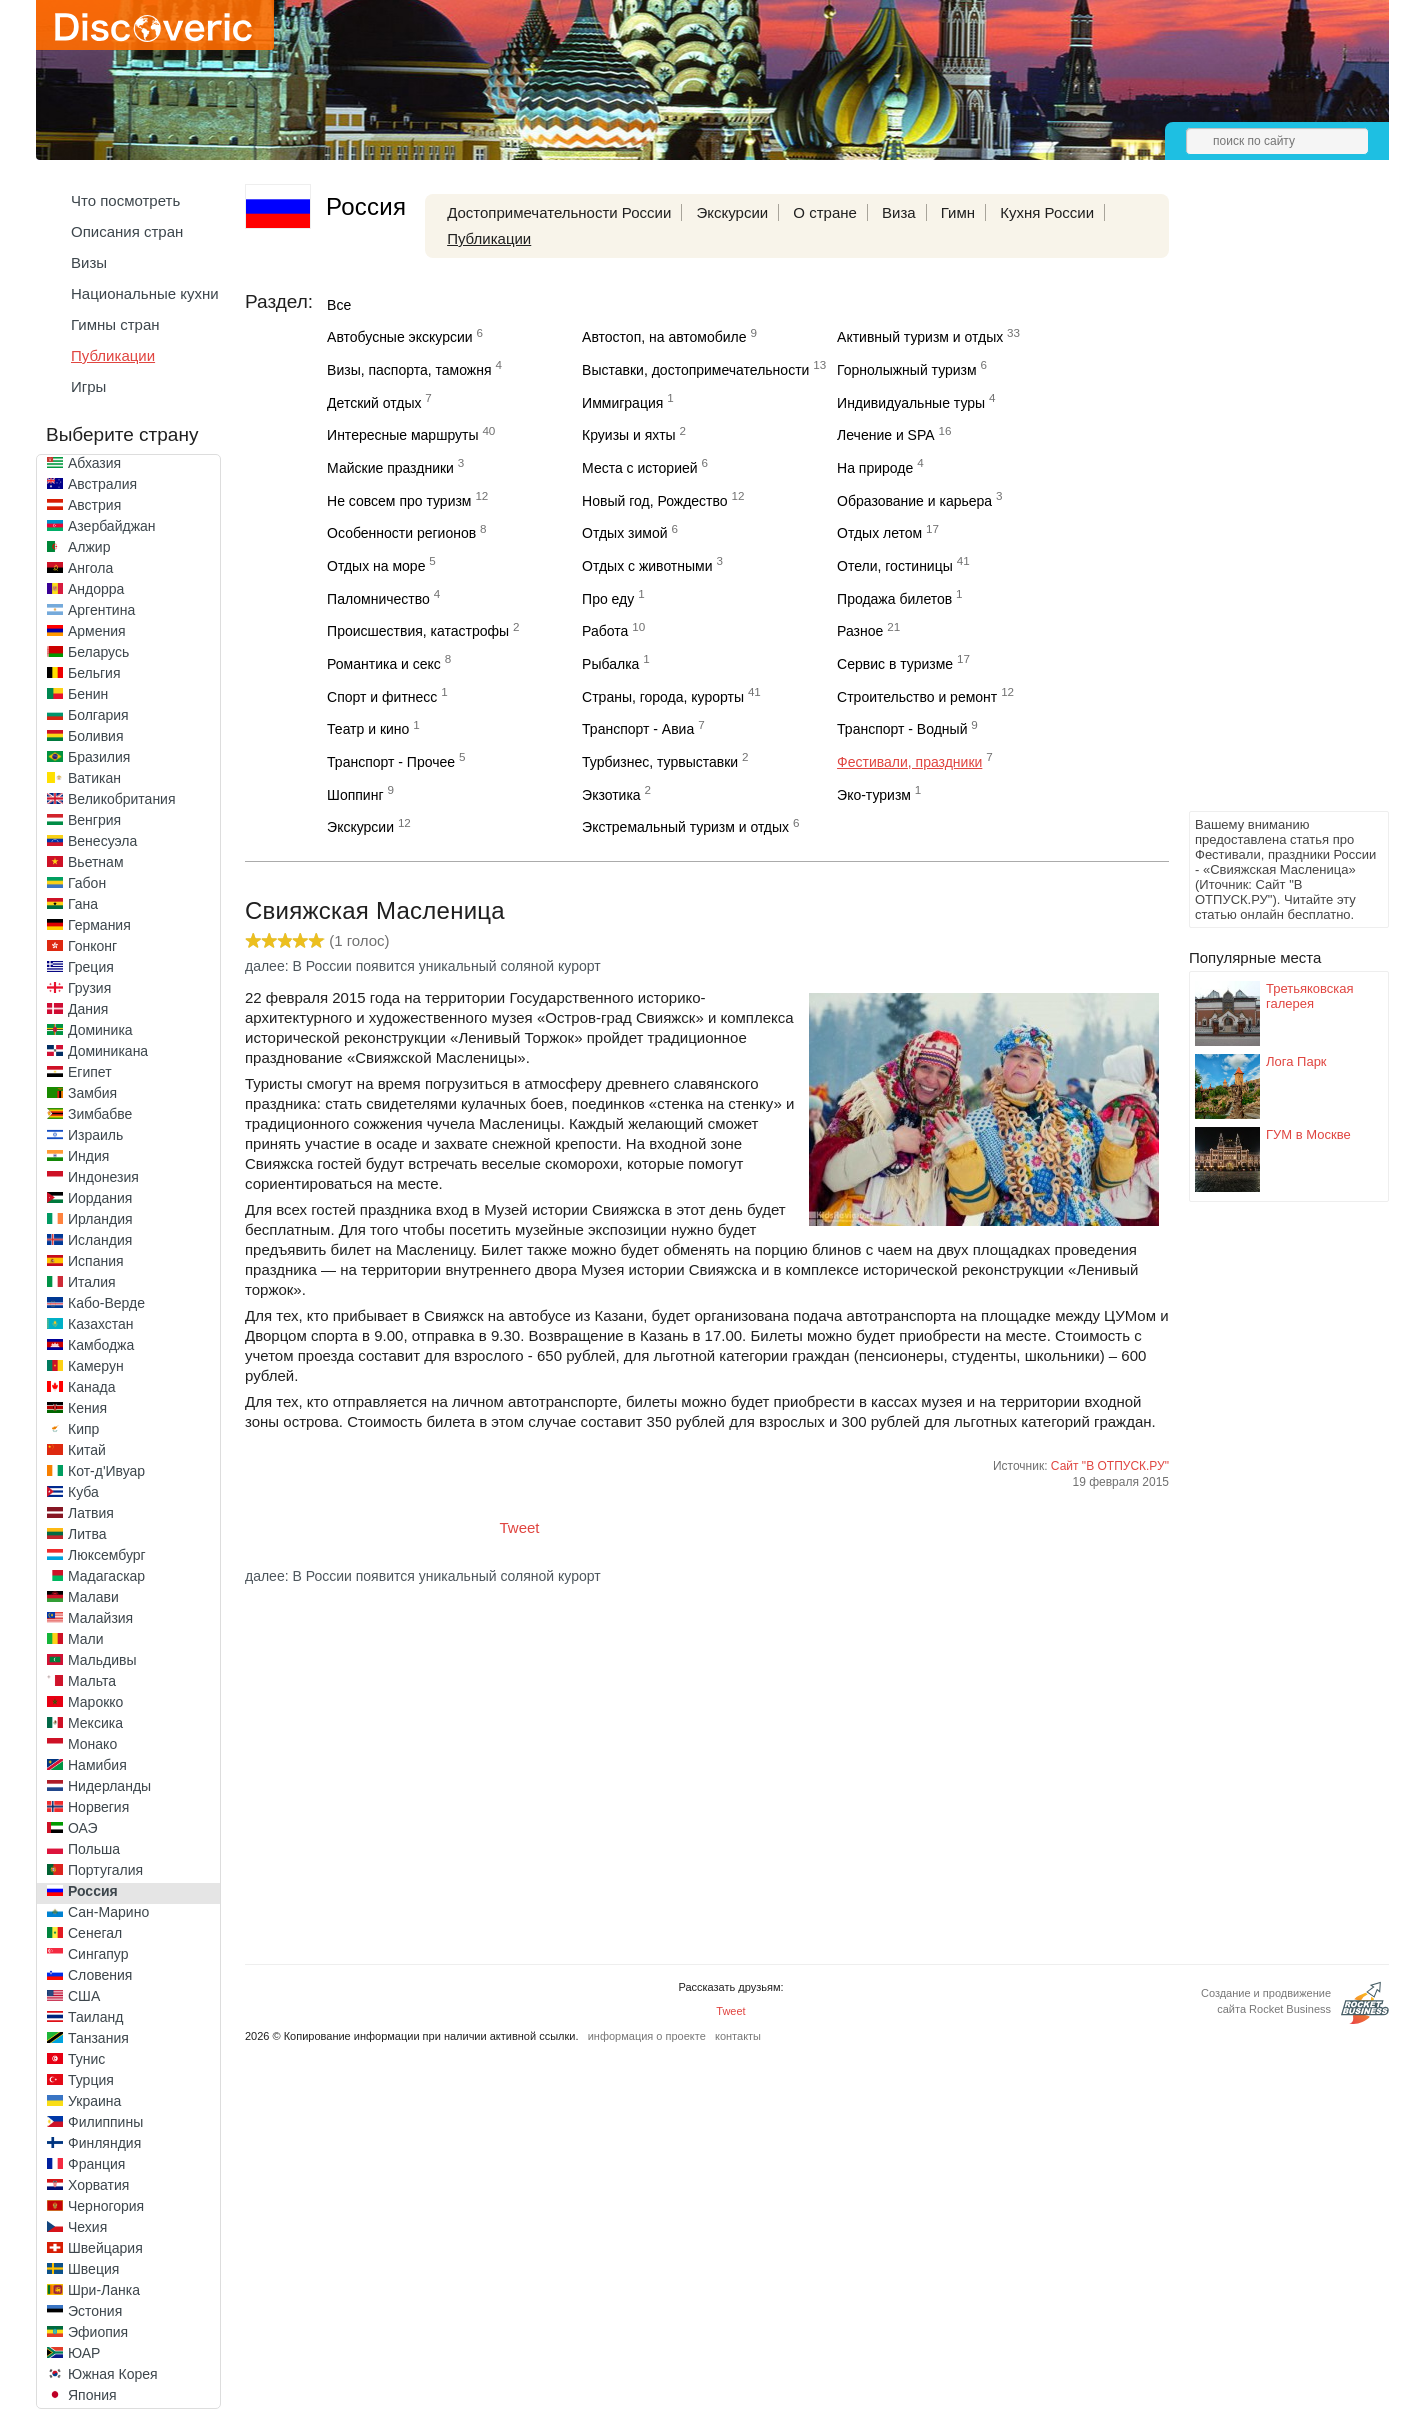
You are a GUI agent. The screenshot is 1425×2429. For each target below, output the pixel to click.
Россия (93, 1891)
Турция (91, 2080)
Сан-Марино (108, 1912)
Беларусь (98, 652)
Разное (860, 631)
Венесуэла (102, 841)
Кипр (83, 1429)
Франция (96, 2164)
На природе (875, 468)
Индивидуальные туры (911, 403)
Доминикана (108, 1051)
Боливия (96, 736)
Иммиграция (622, 403)
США (84, 1996)
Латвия (91, 1513)
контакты (738, 2036)
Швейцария (105, 2248)
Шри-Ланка (104, 2290)
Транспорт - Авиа (638, 729)
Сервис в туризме (895, 664)
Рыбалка (610, 664)
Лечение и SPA (886, 435)
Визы (89, 262)
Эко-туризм (874, 795)
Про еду (608, 599)
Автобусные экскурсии (400, 337)
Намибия (97, 1765)
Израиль (95, 1135)
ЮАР (84, 2353)
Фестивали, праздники (909, 762)
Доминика (100, 1030)
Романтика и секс (384, 664)
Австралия (102, 484)
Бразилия (99, 757)
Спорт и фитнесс (382, 697)
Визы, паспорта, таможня (409, 370)
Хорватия (98, 2185)
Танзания (98, 2038)
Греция (91, 967)
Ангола (90, 568)
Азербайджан (112, 526)
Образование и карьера (914, 501)
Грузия (89, 988)
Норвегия (98, 1807)
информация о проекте (647, 2036)
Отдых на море (376, 566)
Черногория (106, 2206)
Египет (90, 1072)
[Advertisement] (1269, 506)
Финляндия (104, 2143)
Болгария (98, 715)
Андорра (96, 589)
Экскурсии (732, 212)
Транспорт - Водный (902, 729)
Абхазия (94, 463)
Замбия (92, 1093)
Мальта (92, 1681)
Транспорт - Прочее (391, 762)
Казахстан (101, 1324)
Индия (88, 1156)
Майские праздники (390, 468)
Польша (94, 1849)
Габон (87, 883)
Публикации (113, 355)
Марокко (95, 1702)
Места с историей (640, 468)
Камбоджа (101, 1345)
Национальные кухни (145, 293)
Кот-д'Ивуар (106, 1471)
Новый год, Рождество (654, 501)
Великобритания (122, 799)
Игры (88, 386)
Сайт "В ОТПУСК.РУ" (1110, 1466)
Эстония (95, 2311)
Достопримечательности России (559, 212)
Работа (605, 631)
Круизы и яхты (629, 435)
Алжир (89, 547)
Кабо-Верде (106, 1303)
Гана (83, 904)
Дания (88, 1009)
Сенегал (95, 1933)
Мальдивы (102, 1660)
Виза (899, 212)
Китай (87, 1450)
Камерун (96, 1366)
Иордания (100, 1198)
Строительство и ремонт (917, 697)
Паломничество (378, 599)
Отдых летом (879, 533)
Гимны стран (115, 324)
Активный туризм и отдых (920, 337)
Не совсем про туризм (399, 501)
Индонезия (103, 1177)
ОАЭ (83, 1828)
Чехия (87, 2227)
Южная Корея (113, 2374)
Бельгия (94, 673)
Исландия (100, 1240)
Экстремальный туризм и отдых (685, 827)
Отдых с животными (647, 566)
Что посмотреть (125, 200)
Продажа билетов (894, 599)
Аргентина (101, 610)
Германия (99, 925)
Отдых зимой (624, 533)
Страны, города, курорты (663, 697)
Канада (91, 1387)
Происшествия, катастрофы (418, 631)
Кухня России (1047, 212)
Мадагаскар (106, 1576)
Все (339, 305)
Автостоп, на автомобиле (664, 337)
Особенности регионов (401, 533)
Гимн (958, 212)
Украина (94, 2101)
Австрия (94, 505)
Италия (92, 1282)
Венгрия (94, 820)
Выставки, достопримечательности (695, 370)
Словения (100, 1975)
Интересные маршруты (402, 435)
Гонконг (92, 946)
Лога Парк (1296, 1061)
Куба (83, 1492)
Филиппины (105, 2122)
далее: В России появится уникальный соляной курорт (423, 966)
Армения (97, 631)
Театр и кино (368, 729)
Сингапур (98, 1954)
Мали (86, 1639)
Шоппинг (355, 795)
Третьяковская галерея (1310, 996)
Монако (92, 1744)
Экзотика (611, 795)
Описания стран (127, 231)
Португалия (105, 1870)
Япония (92, 2395)
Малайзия (100, 1618)
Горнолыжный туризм (907, 370)
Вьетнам (96, 862)
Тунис (86, 2059)
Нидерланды (109, 1786)
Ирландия (100, 1219)
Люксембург (107, 1555)
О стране (825, 212)
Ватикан (94, 778)
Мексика (95, 1723)
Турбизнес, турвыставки (660, 762)
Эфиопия (98, 2332)
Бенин (88, 694)
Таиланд (95, 2017)
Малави (93, 1597)
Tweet (520, 1527)
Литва (87, 1534)
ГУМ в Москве (1308, 1134)
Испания (96, 1261)
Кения (87, 1408)
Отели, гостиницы (895, 566)
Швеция (93, 2269)
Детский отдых (374, 403)
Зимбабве (100, 1114)
